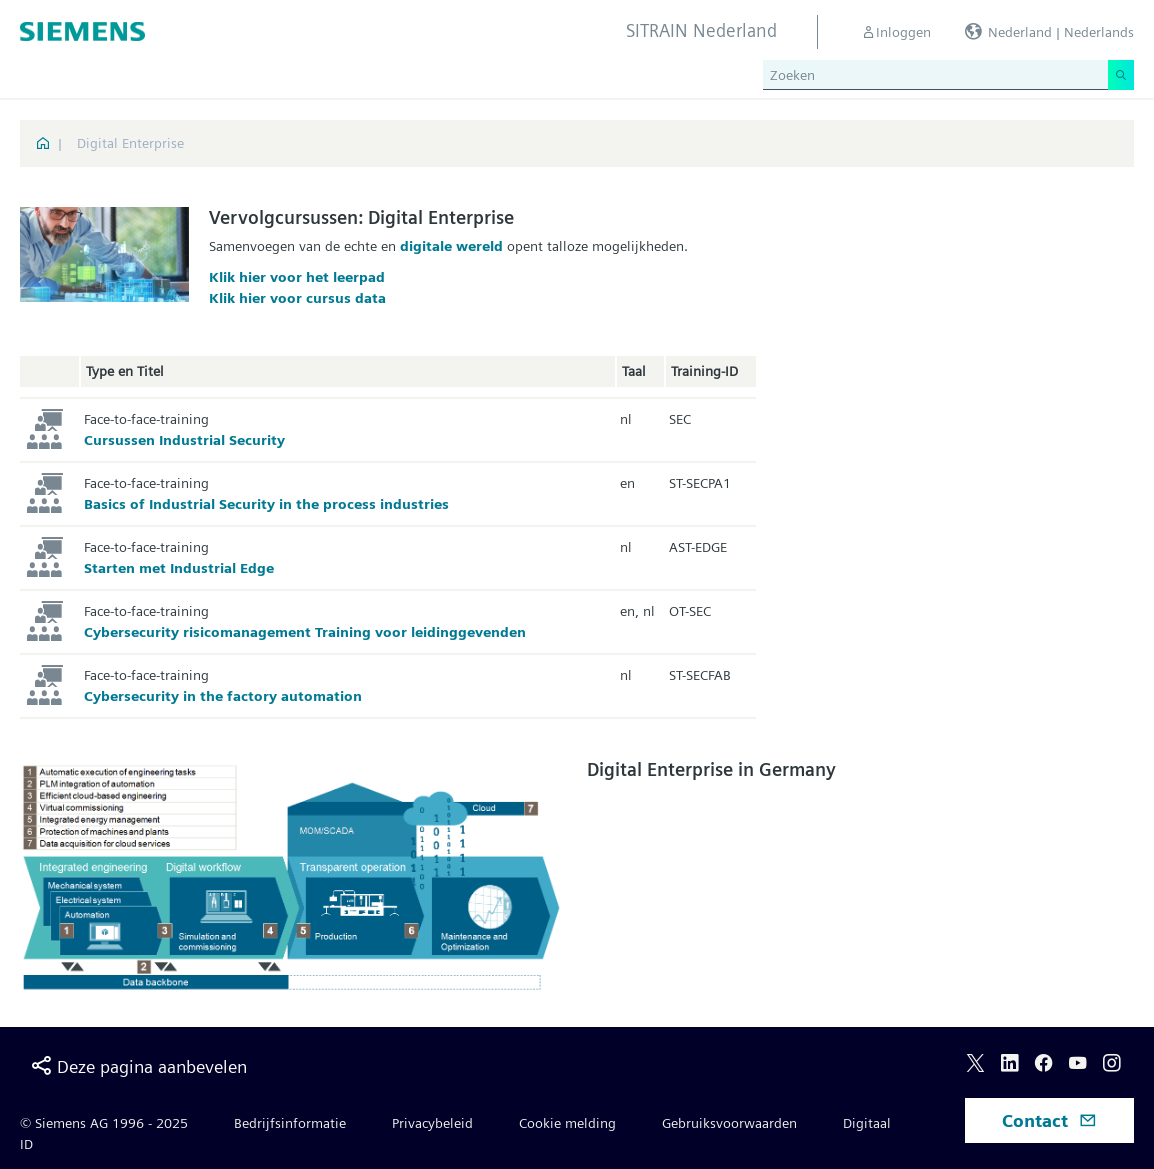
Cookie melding (567, 1123)
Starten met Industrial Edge (179, 568)
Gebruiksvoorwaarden (729, 1123)
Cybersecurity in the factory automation (223, 696)
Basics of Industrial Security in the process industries (266, 504)
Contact (1049, 1120)
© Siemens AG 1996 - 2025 (104, 1123)
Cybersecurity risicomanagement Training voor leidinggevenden (305, 632)
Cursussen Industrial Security (184, 440)
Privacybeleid (432, 1123)
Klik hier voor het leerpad (297, 277)
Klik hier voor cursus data (297, 298)
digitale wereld (453, 246)
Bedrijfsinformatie (290, 1123)
